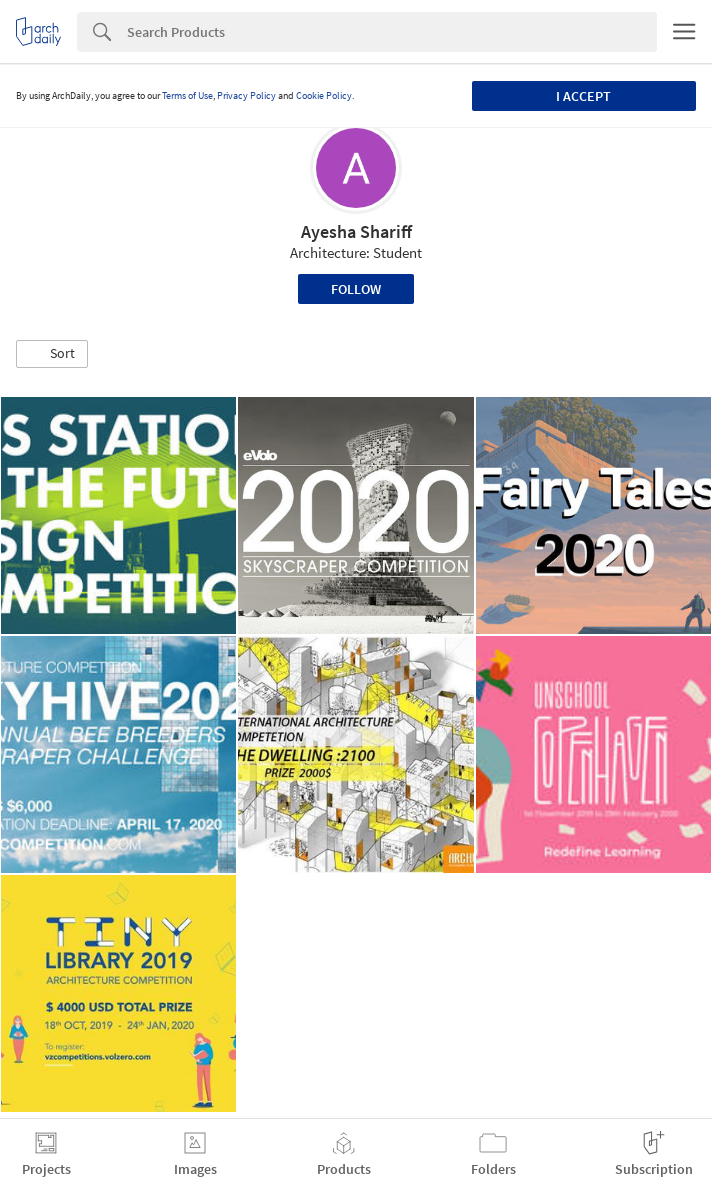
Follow (356, 289)
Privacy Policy (246, 95)
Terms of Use (187, 95)
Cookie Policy (324, 95)
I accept (583, 96)
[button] (52, 354)
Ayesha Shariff (356, 231)
